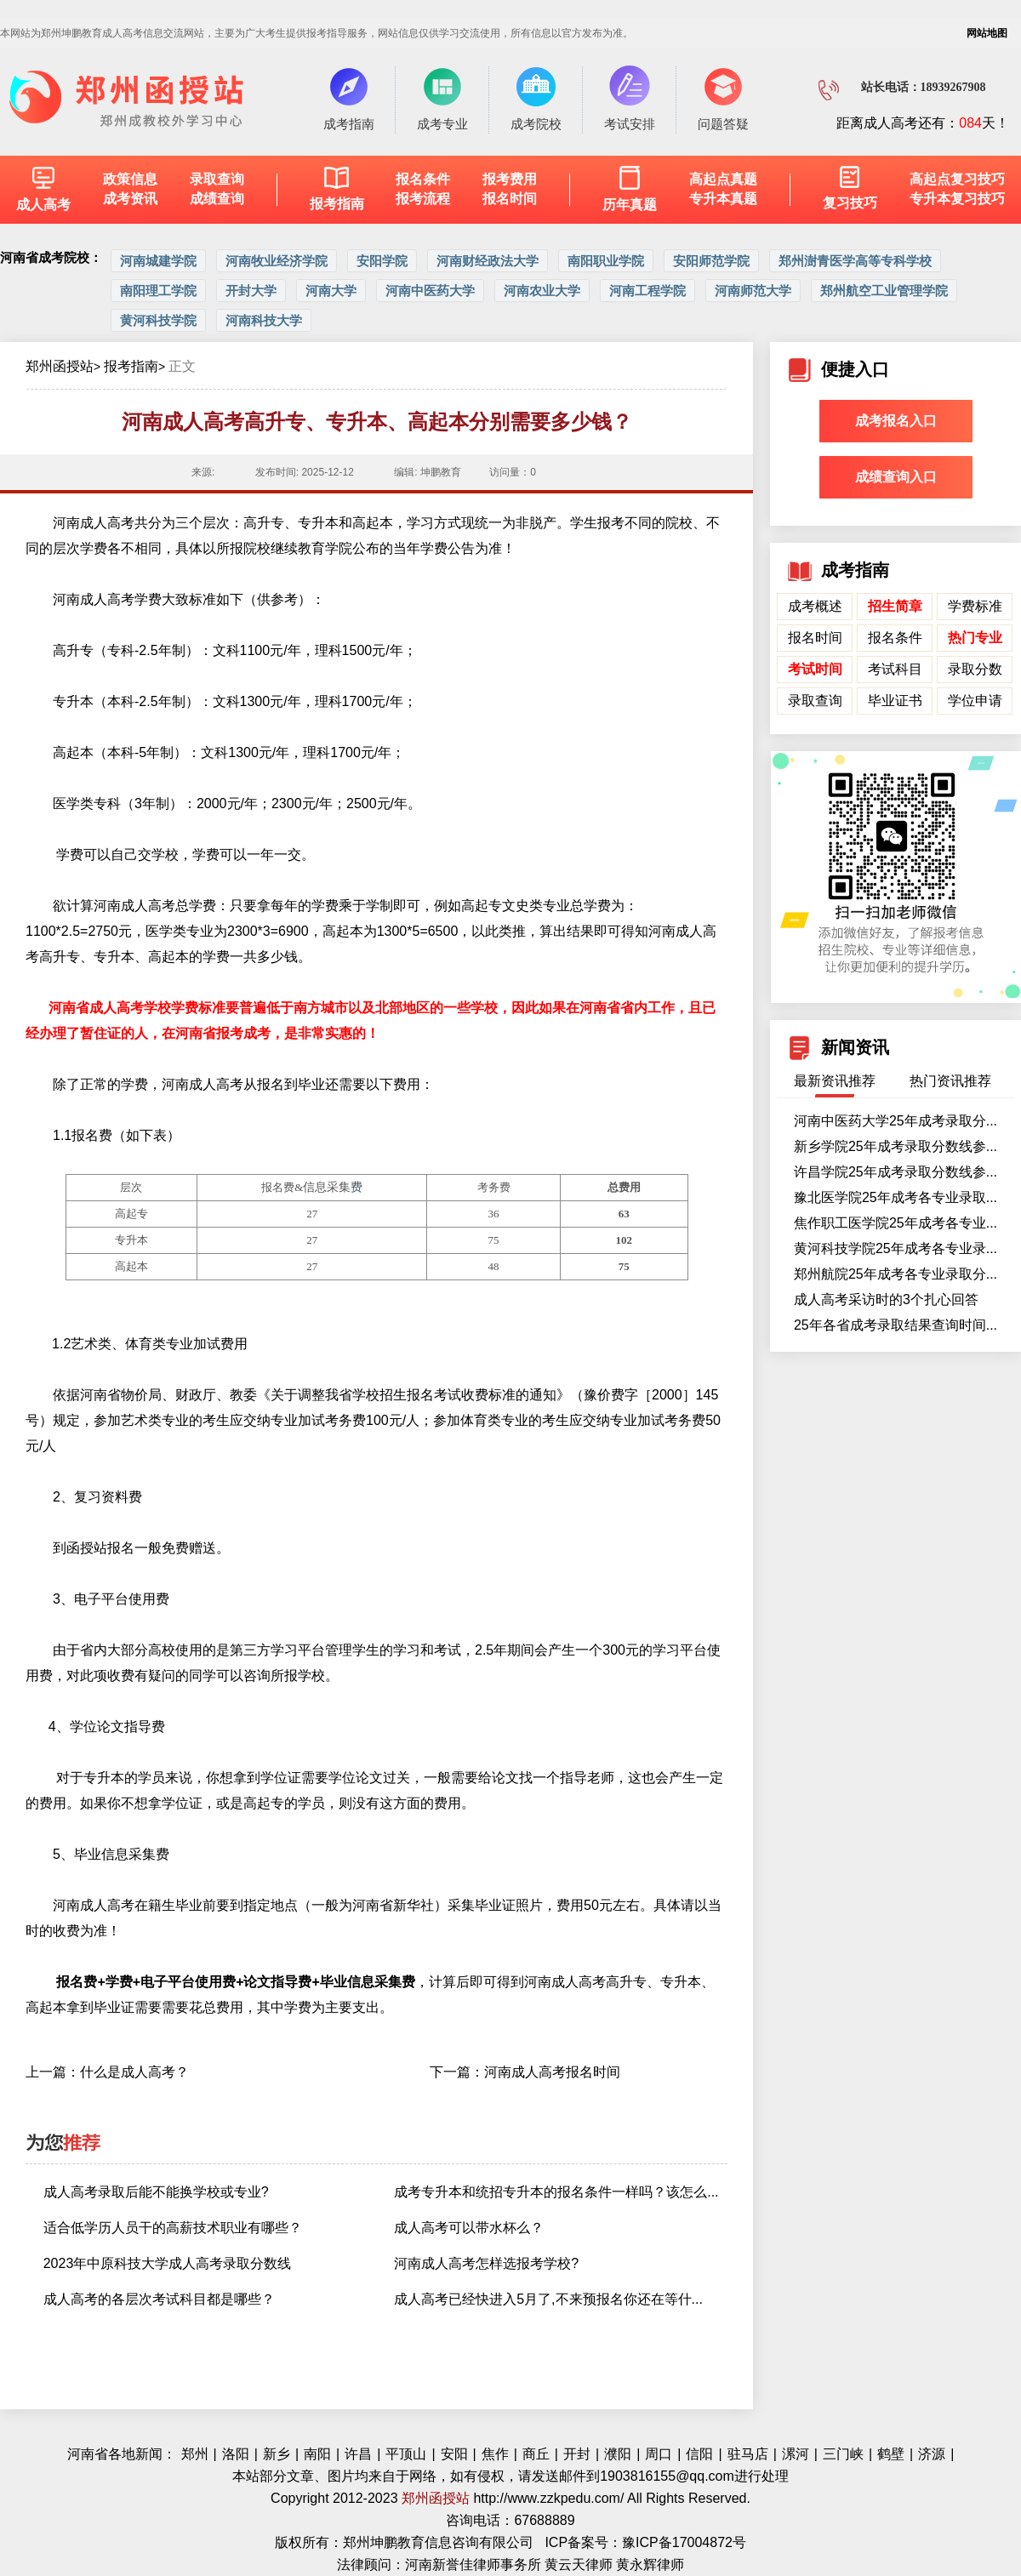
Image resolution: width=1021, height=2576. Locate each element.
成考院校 (536, 98)
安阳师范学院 (711, 261)
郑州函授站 (60, 366)
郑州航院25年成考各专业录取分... (895, 1274)
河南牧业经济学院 (276, 261)
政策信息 (130, 179)
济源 (931, 2454)
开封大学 (251, 290)
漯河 (795, 2454)
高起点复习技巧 (957, 179)
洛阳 (235, 2454)
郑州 (194, 2454)
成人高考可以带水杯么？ (469, 2227)
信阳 (699, 2454)
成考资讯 (130, 198)
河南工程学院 (647, 290)
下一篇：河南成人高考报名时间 (525, 2072)
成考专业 (442, 98)
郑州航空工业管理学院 (884, 290)
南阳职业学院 (606, 261)
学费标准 (975, 606)
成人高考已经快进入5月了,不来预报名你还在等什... (548, 2299)
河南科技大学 (263, 320)
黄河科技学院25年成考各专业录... (895, 1248)
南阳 (317, 2454)
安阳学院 (382, 261)
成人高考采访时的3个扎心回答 (886, 1299)
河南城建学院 (158, 261)
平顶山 (405, 2454)
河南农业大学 (542, 290)
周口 (658, 2454)
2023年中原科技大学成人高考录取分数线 (167, 2263)
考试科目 (895, 669)
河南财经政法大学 (487, 261)
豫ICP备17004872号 (684, 2542)
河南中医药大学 (430, 290)
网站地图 (987, 33)
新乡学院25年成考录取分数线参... (895, 1146)
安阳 (454, 2454)
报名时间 (509, 198)
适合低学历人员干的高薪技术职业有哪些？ (172, 2227)
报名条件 (423, 179)
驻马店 (747, 2454)
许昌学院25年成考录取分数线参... (895, 1172)
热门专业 (975, 637)
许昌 (358, 2454)
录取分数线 (975, 672)
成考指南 (348, 98)
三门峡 (843, 2454)
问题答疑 (723, 98)
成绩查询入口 (896, 477)
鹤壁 (890, 2454)
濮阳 (617, 2454)
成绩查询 (217, 198)
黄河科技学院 (158, 320)
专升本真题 (723, 198)
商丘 (536, 2454)
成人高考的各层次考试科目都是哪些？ (159, 2299)
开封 (576, 2454)
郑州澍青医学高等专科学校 (855, 261)
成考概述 (815, 606)
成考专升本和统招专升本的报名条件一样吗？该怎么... (556, 2192)
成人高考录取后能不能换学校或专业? (156, 2192)
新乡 (276, 2454)
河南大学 (330, 290)
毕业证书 (895, 700)
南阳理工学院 (158, 290)
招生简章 (895, 606)
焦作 (495, 2454)
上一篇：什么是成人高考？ (107, 2072)
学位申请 (975, 700)
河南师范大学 (753, 290)
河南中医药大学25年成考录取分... (895, 1121)
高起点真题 (723, 179)
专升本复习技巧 (957, 198)
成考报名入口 (896, 420)
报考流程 (423, 198)
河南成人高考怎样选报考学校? (486, 2263)
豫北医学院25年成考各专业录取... (895, 1197)
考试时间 (815, 669)
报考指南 (131, 366)
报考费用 (509, 179)
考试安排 (629, 98)
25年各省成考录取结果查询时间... (895, 1325)
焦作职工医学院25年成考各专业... (895, 1223)
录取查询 (217, 179)
